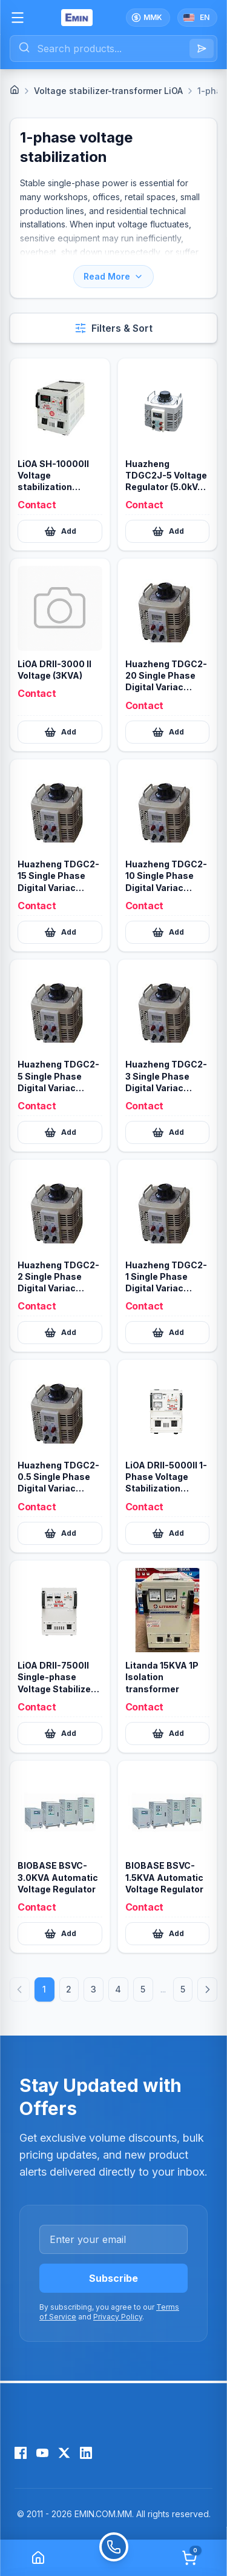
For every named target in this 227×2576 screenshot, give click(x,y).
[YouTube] (42, 2453)
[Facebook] (21, 2453)
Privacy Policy (117, 2316)
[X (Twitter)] (64, 2453)
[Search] (201, 48)
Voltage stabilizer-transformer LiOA (108, 91)
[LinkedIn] (86, 2453)
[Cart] (189, 2558)
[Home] (14, 90)
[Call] (113, 2558)
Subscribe (113, 2278)
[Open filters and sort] (113, 328)
